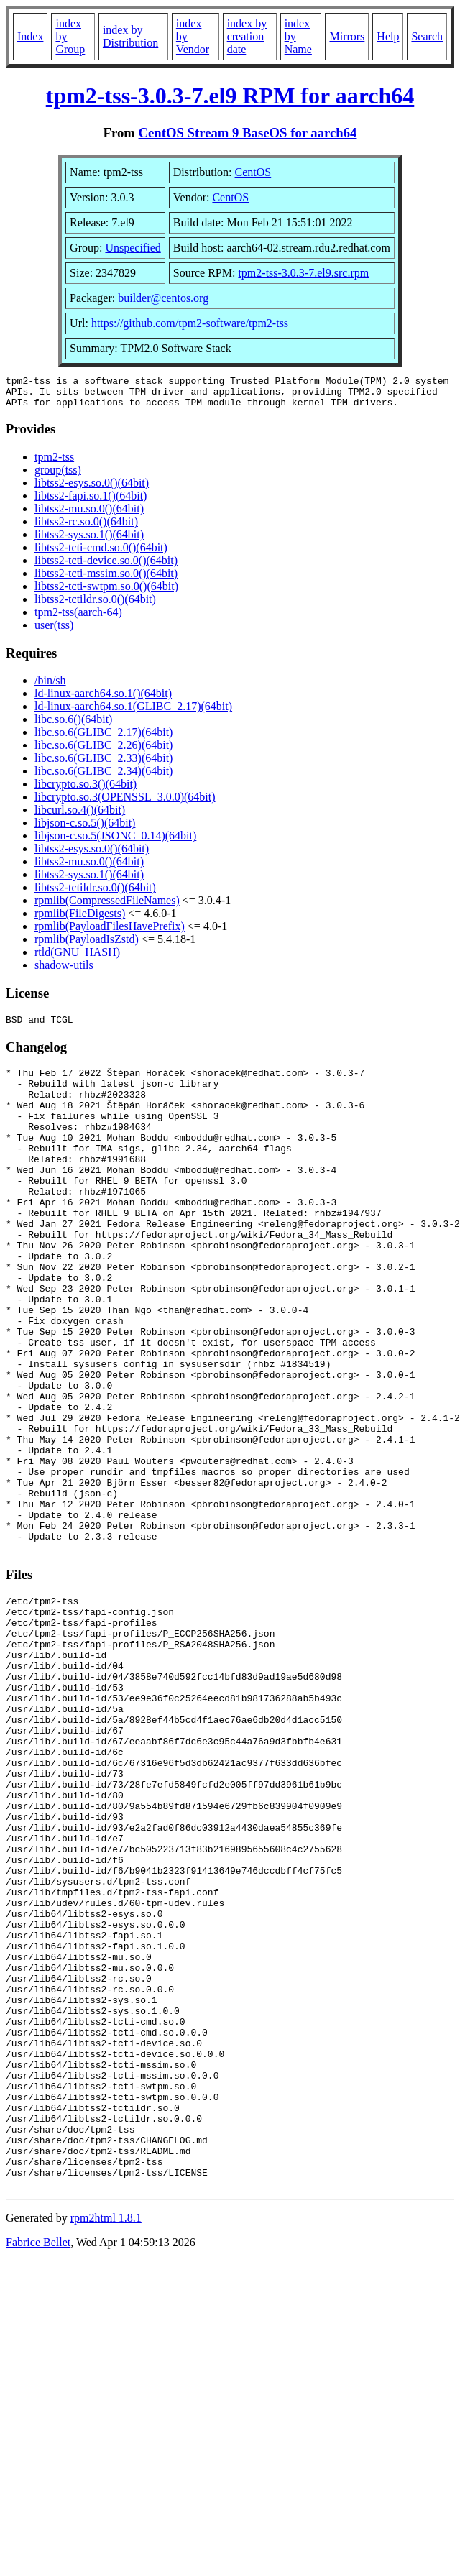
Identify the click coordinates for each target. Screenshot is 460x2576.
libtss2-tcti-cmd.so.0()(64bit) (100, 554)
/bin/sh (50, 687)
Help (388, 36)
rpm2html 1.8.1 (106, 2442)
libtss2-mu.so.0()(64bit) (89, 515)
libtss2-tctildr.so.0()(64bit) (95, 605)
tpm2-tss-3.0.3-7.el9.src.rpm (303, 273)
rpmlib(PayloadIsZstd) (86, 945)
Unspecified (132, 248)
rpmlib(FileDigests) (79, 920)
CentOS (253, 172)
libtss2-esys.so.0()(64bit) (91, 489)
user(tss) (53, 631)
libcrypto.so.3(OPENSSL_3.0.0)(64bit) (125, 803)
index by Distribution (130, 36)
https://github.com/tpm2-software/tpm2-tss (189, 323)
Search (427, 36)
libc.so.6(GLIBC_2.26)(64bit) (103, 751)
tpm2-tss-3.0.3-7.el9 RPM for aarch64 (230, 96)
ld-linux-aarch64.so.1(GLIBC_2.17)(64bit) (133, 713)
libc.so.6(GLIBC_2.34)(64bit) (103, 777)
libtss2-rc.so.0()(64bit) (86, 528)
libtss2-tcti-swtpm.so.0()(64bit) (106, 592)
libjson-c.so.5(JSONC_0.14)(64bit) (115, 842)
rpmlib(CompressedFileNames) (107, 907)
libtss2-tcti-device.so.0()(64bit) (106, 567)
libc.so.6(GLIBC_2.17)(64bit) (103, 738)
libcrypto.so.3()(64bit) (85, 790)
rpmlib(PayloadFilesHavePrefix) (109, 932)
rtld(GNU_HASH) (77, 958)
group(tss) (57, 476)
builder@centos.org (163, 298)
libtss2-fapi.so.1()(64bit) (90, 502)
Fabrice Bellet (38, 2466)
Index (30, 36)
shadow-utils (63, 971)
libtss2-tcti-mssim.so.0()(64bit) (106, 580)
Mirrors (346, 36)
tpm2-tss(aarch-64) (78, 618)
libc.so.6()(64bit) (73, 725)
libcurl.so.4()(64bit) (79, 816)
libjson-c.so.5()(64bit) (84, 829)
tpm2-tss (54, 463)
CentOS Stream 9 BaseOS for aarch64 (248, 132)
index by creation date (247, 36)
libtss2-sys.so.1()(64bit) (89, 541)
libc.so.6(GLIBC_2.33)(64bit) (103, 764)
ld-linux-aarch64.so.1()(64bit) (103, 700)
